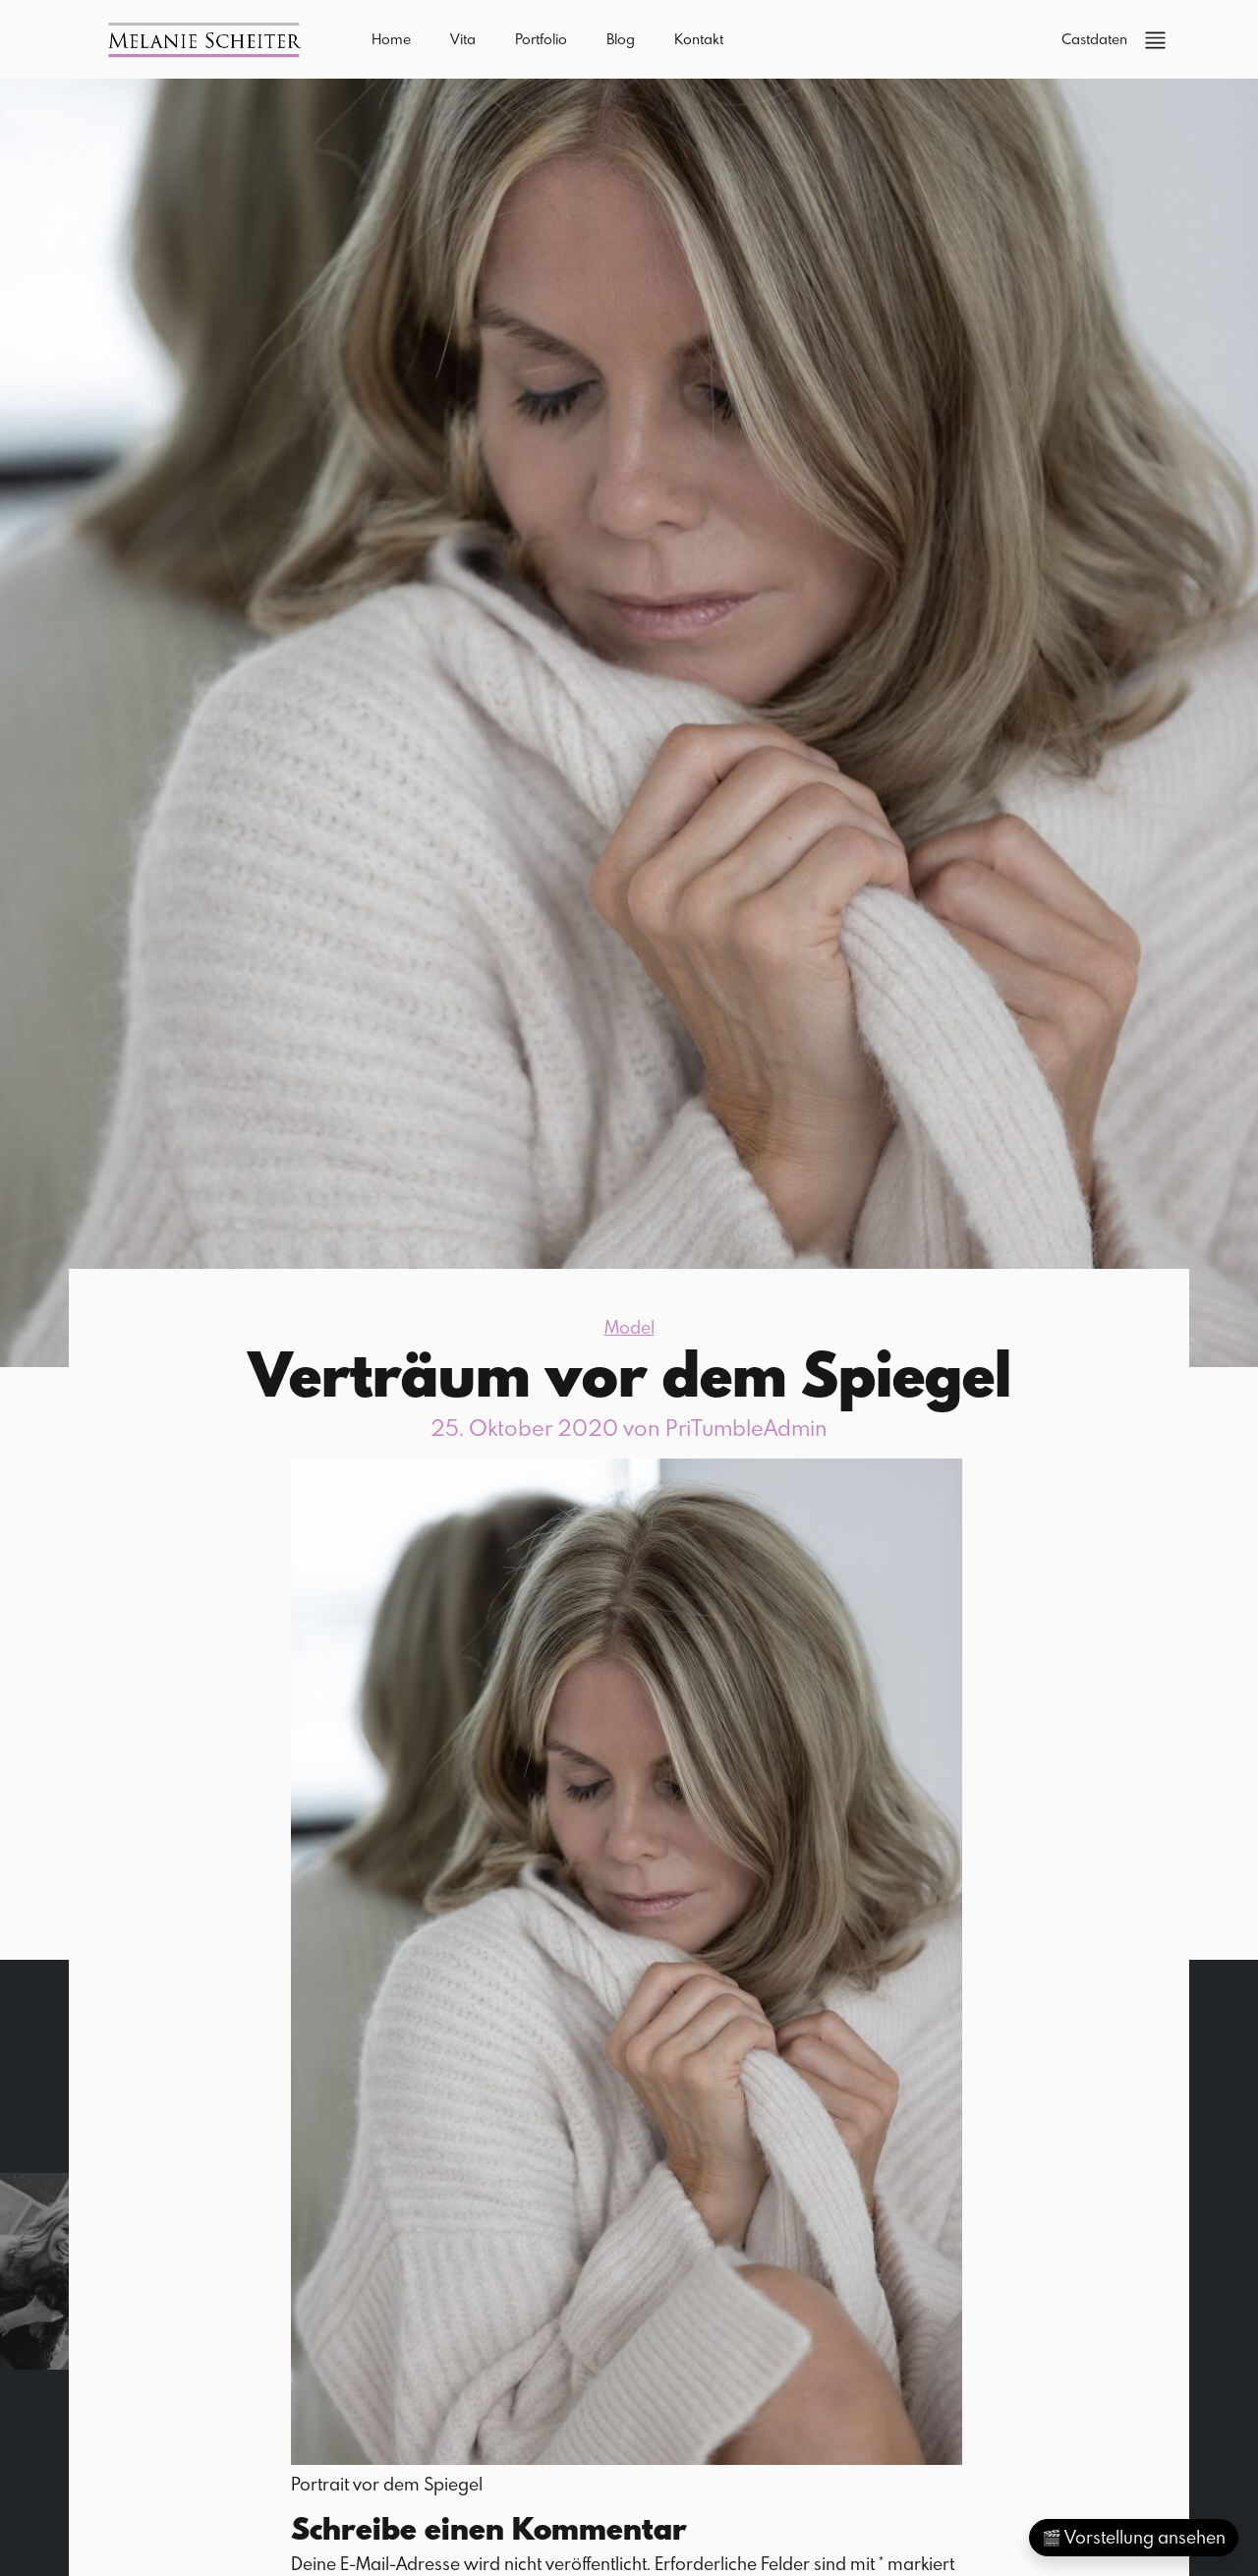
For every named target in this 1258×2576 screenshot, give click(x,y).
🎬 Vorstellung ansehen (1134, 2537)
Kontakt (698, 38)
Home (391, 38)
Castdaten (1094, 38)
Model (629, 1327)
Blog (620, 38)
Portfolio (541, 38)
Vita (463, 38)
